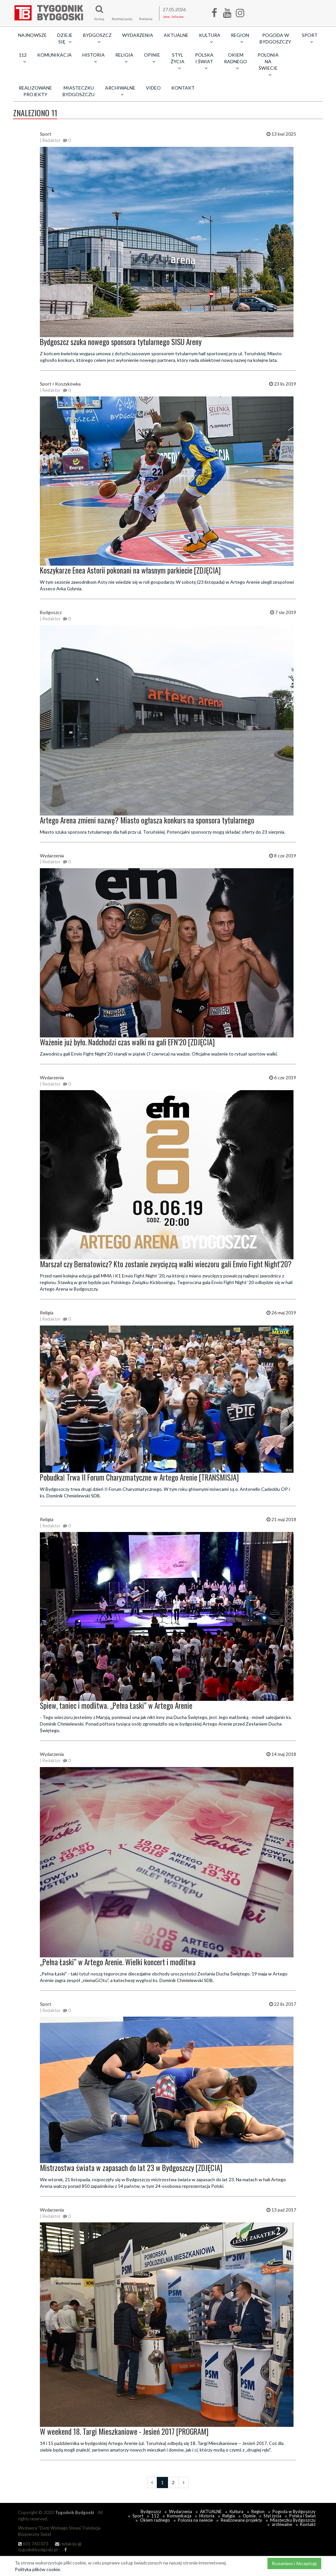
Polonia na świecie (195, 2520)
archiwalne (282, 2524)
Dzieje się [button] (64, 38)
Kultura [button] (209, 38)
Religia (228, 2515)
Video (153, 88)
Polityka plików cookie (37, 2569)
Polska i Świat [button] (204, 61)
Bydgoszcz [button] (97, 38)
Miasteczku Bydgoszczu (79, 91)
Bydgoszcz (151, 2511)
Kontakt (183, 88)
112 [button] (23, 58)
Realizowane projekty (35, 91)
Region (258, 2511)
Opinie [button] (152, 58)
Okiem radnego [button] (235, 61)
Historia (206, 2515)
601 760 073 (33, 2543)
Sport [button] (310, 38)
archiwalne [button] (120, 91)
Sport (137, 2515)
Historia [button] (93, 58)
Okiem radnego (155, 2520)
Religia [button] (124, 58)
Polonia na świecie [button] (268, 64)
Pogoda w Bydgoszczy (275, 38)
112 (155, 2515)
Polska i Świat (302, 2515)
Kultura (236, 2511)
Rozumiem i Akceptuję (294, 2563)
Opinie (249, 2515)
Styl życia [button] (177, 61)
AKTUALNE (176, 35)
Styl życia (272, 2515)
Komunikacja (54, 55)
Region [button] (240, 38)
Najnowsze (32, 35)
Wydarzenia (137, 35)
